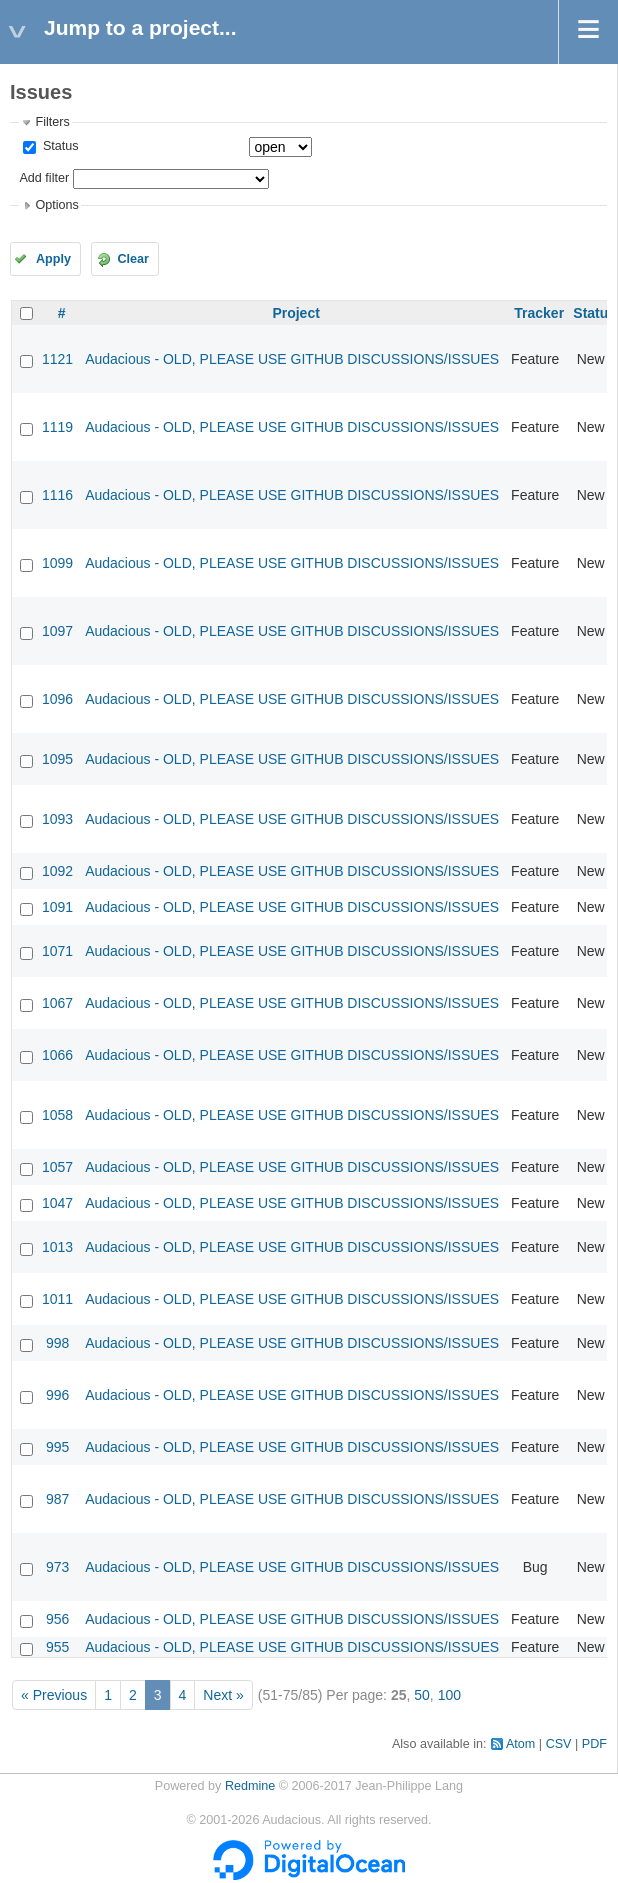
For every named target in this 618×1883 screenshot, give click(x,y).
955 (57, 1647)
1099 (57, 563)
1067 (57, 1003)
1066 (57, 1055)
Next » (223, 1695)
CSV (559, 1744)
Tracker (539, 313)
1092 (57, 871)
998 (57, 1343)
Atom (520, 1744)
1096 (57, 699)
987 (57, 1499)
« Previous (54, 1695)
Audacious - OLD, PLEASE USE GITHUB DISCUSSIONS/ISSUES (292, 359)
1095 (57, 759)
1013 (57, 1247)
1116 (57, 495)
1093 (57, 819)
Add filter (44, 178)
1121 (57, 359)
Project (295, 313)
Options (56, 205)
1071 (57, 951)
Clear (133, 259)
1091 (57, 907)
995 (57, 1447)
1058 (57, 1115)
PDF (594, 1744)
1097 (57, 631)
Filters (52, 122)
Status (58, 146)
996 (57, 1395)
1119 (57, 427)
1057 (57, 1167)
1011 (57, 1299)
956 (57, 1619)
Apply (53, 259)
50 (422, 1695)
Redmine (250, 1786)
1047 (57, 1203)
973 (57, 1567)
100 (449, 1695)
